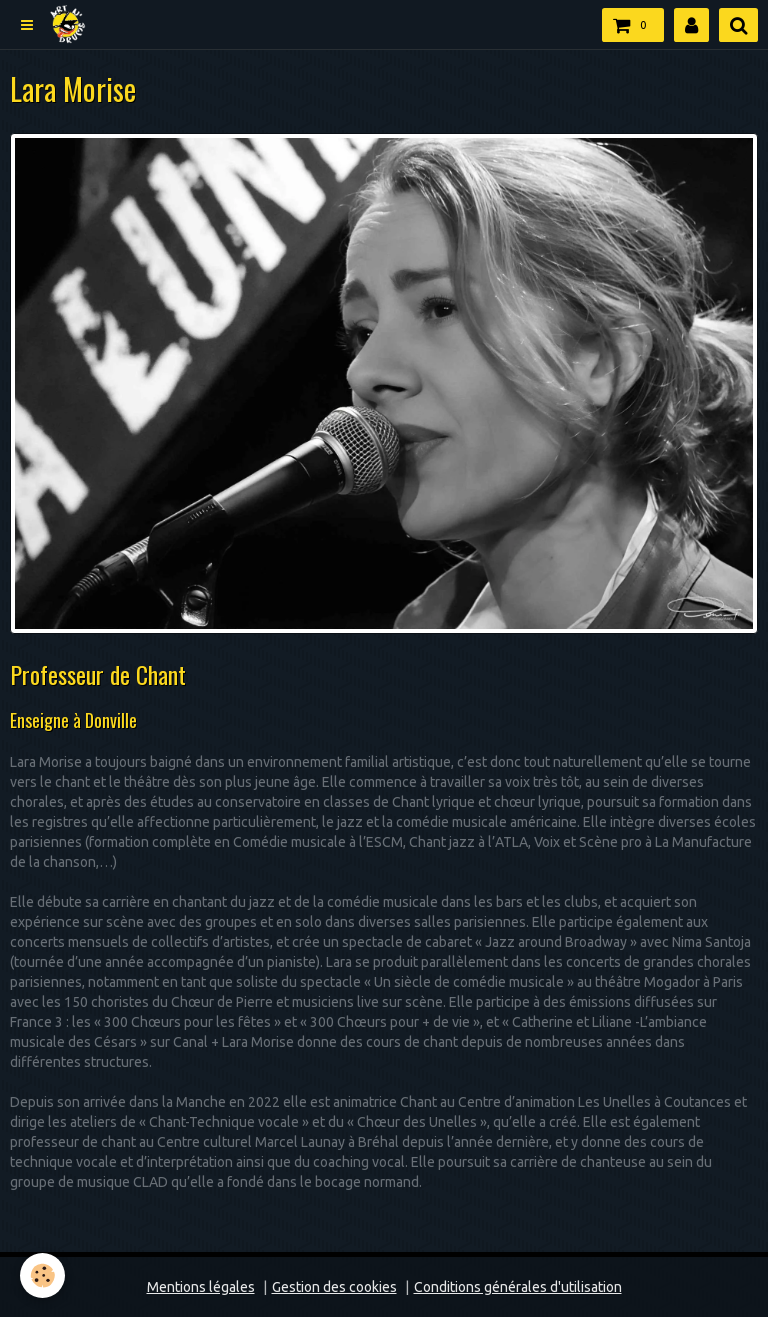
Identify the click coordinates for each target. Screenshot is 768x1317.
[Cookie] (42, 1275)
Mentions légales (201, 1287)
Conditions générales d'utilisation (518, 1287)
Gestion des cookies (334, 1287)
